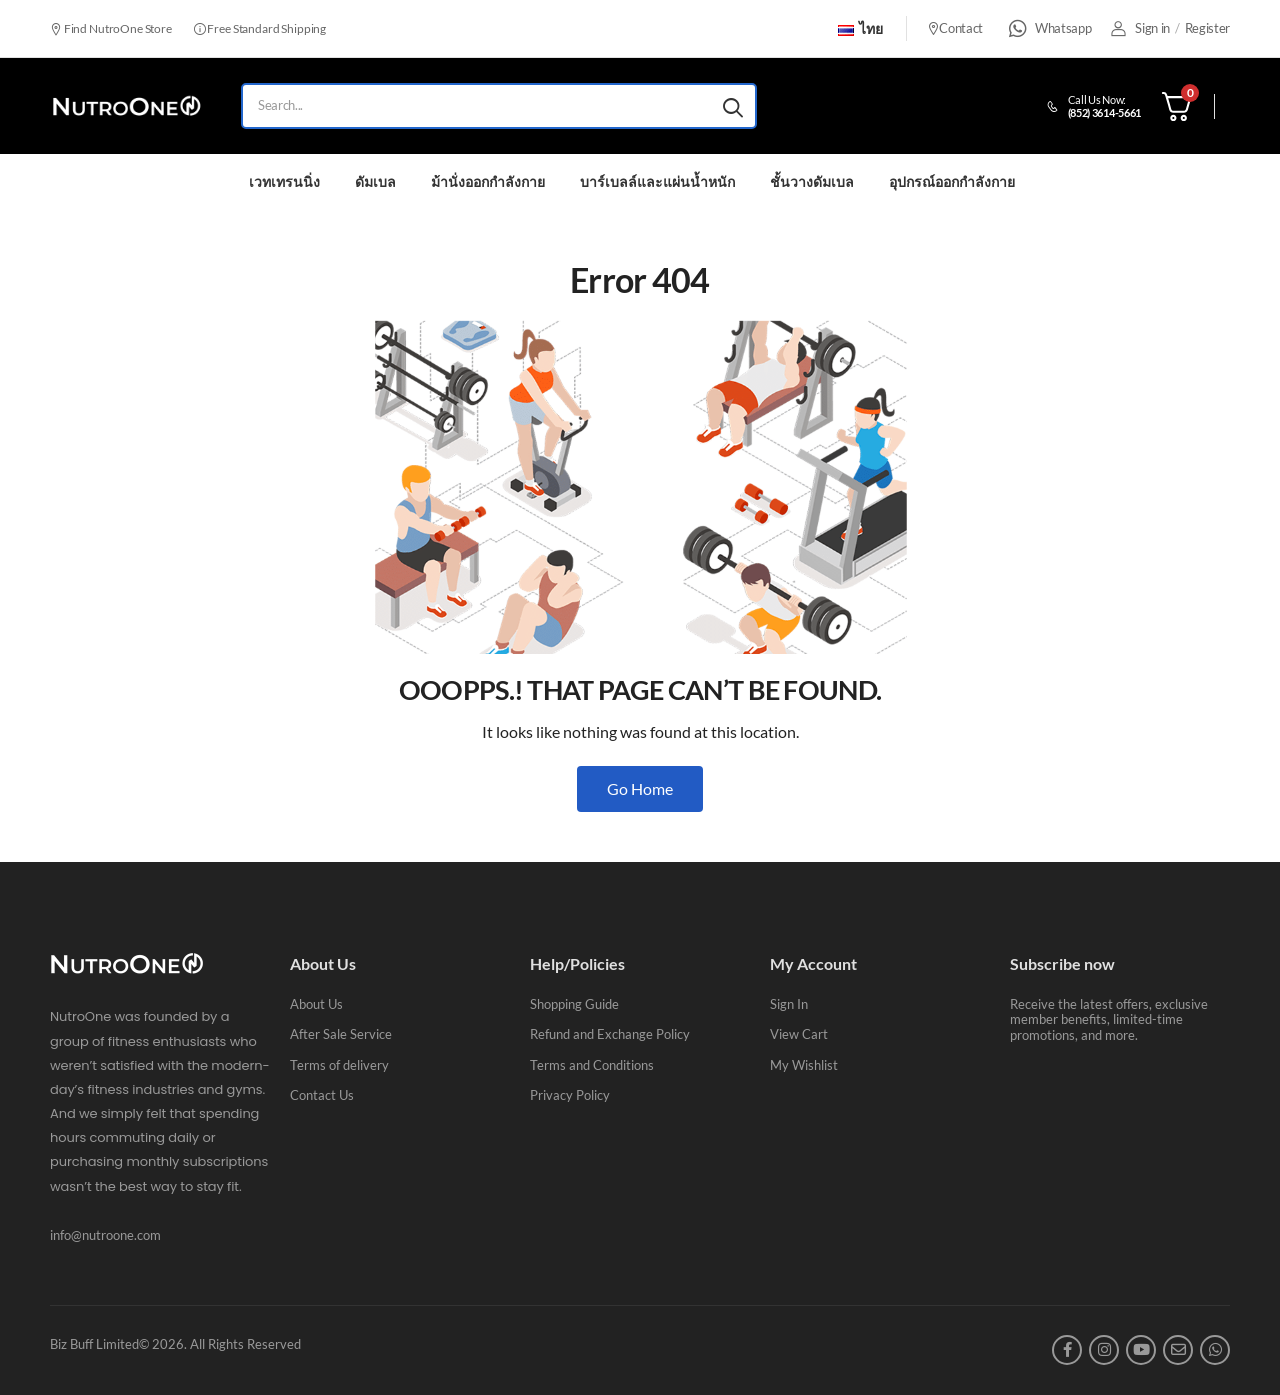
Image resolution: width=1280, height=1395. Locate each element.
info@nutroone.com (105, 1235)
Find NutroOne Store (111, 28)
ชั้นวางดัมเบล (812, 181)
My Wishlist (804, 1065)
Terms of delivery (339, 1065)
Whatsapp (1063, 28)
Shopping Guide (574, 1004)
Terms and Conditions (592, 1065)
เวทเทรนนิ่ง (284, 181)
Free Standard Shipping (260, 28)
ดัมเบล (375, 181)
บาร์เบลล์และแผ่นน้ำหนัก (657, 181)
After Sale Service (341, 1034)
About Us (316, 1004)
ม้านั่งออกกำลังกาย (488, 181)
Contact (955, 28)
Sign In (789, 1004)
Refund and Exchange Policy (610, 1034)
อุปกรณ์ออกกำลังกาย (952, 181)
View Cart (799, 1034)
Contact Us (322, 1095)
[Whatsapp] (1018, 29)
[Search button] (733, 106)
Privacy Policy (570, 1095)
